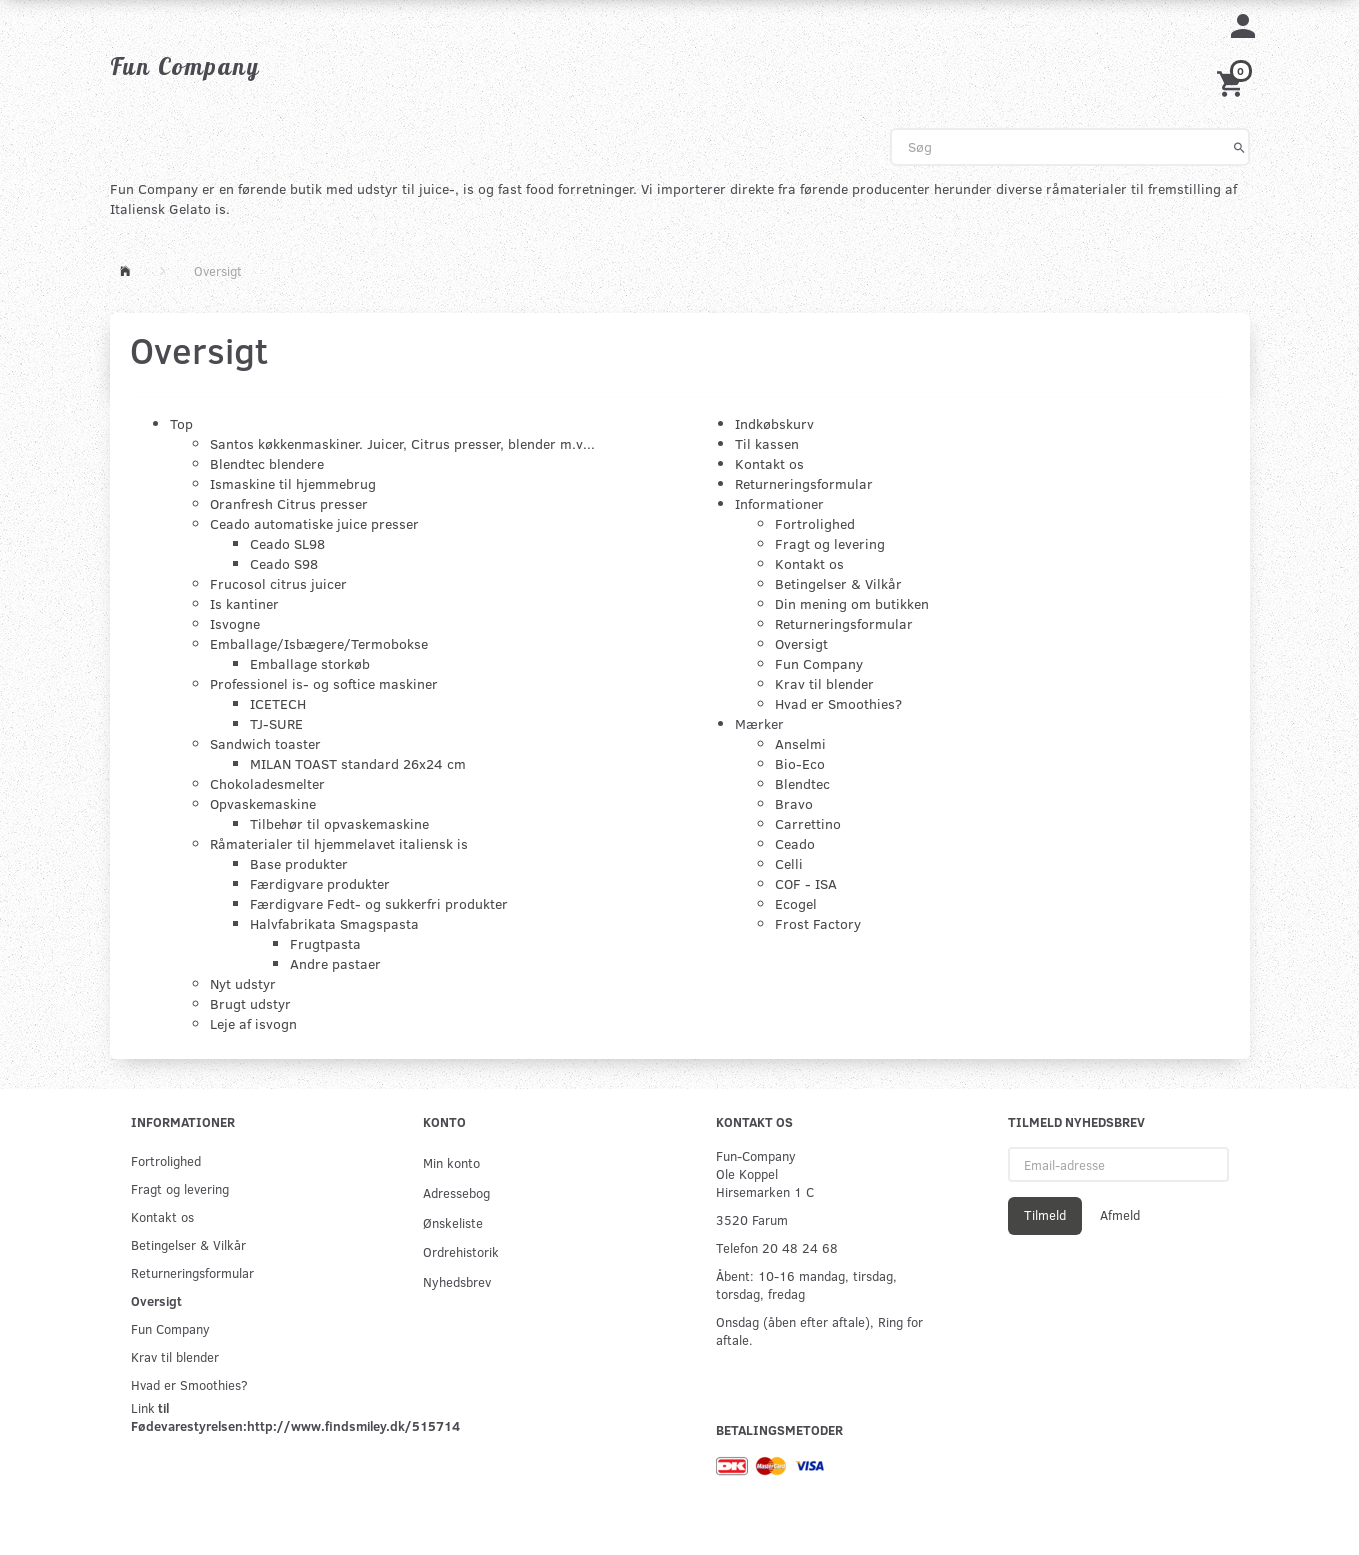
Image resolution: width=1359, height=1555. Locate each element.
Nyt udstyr (243, 983)
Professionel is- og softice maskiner (324, 683)
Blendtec (802, 783)
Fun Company (819, 663)
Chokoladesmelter (267, 783)
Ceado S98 (284, 563)
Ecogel (796, 903)
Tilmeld (1045, 1215)
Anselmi (800, 743)
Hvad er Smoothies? (838, 703)
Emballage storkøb (310, 663)
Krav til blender (824, 683)
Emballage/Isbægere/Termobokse (319, 643)
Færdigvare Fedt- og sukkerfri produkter (379, 903)
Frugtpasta (325, 943)
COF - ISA (806, 883)
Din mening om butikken (852, 603)
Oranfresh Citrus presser (289, 503)
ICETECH (278, 703)
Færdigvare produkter (320, 883)
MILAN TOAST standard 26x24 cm (358, 763)
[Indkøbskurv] (1233, 81)
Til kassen (767, 443)
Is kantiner (244, 603)
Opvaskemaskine (263, 803)
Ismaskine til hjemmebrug (293, 483)
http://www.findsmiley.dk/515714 (353, 1425)
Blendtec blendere (267, 463)
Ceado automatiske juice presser (314, 523)
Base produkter (299, 863)
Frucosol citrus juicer (278, 583)
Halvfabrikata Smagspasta (334, 923)
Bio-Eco (800, 763)
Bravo (794, 803)
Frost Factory (818, 923)
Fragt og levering (830, 543)
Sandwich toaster (265, 743)
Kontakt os (769, 463)
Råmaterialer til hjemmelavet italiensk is (339, 843)
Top (181, 423)
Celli (789, 863)
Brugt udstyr (250, 1003)
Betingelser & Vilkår (838, 583)
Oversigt (801, 643)
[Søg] (1239, 147)
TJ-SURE (276, 723)
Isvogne (235, 623)
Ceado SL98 (287, 543)
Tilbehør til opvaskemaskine (339, 823)
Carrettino (808, 823)
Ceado (795, 843)
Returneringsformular (804, 483)
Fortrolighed (815, 523)
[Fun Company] (185, 66)
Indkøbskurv (774, 423)
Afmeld (1120, 1215)
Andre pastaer (335, 963)
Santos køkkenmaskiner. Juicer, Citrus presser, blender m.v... (402, 443)
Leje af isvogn (253, 1023)
